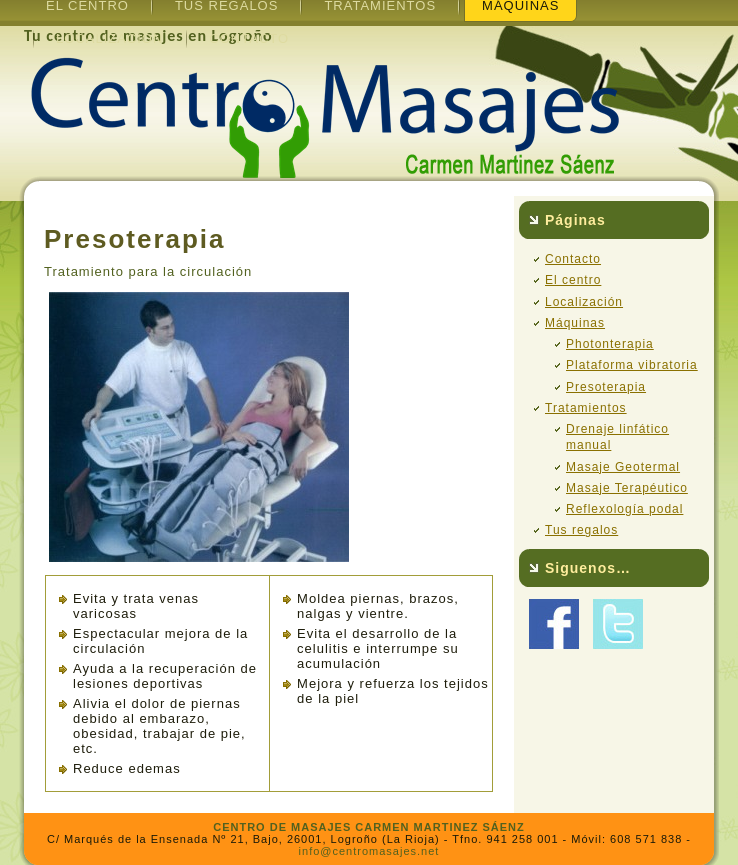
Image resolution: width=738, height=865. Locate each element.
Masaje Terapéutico (627, 488)
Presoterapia (606, 387)
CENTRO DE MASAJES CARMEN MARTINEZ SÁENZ (369, 827)
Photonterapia (610, 344)
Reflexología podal (624, 509)
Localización (109, 38)
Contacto (249, 38)
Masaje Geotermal (623, 467)
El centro (573, 280)
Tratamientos (586, 408)
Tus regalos (581, 530)
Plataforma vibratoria (632, 365)
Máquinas (575, 323)
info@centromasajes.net (369, 851)
